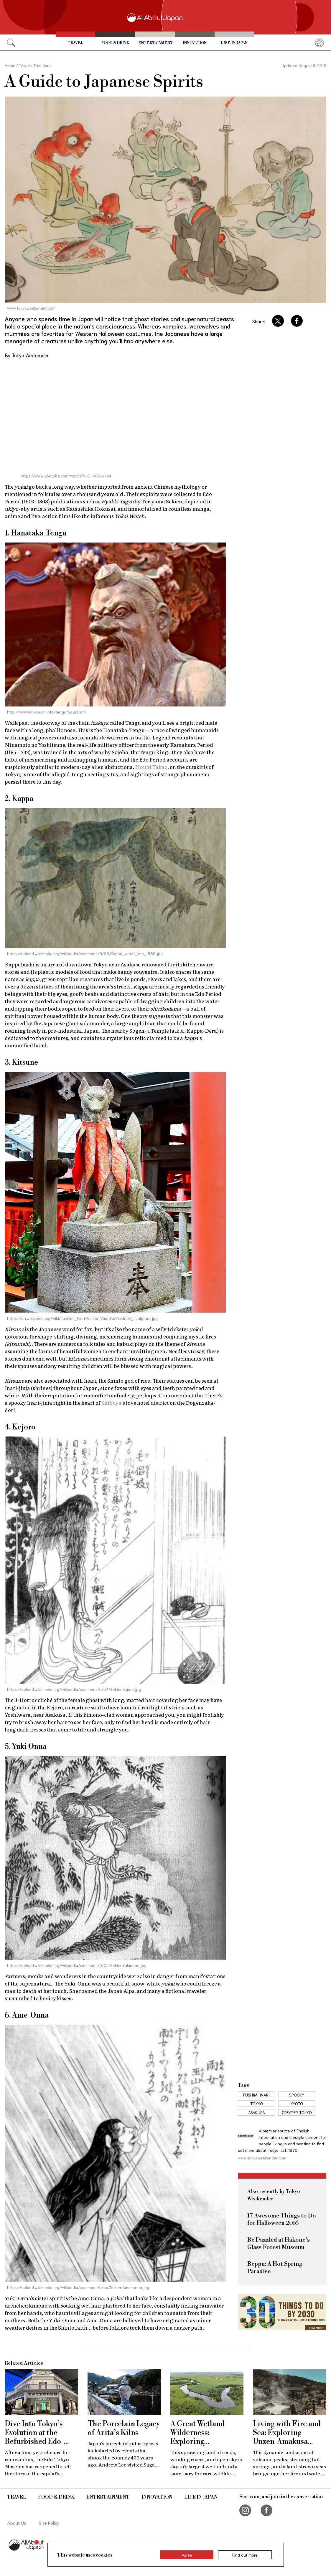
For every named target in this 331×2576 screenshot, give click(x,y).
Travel (75, 43)
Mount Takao (151, 766)
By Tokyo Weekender (27, 355)
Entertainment (155, 43)
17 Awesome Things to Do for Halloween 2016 (281, 2219)
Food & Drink (115, 43)
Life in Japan (234, 43)
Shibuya (111, 1402)
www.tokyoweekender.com (31, 308)
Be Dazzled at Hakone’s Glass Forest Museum (278, 2243)
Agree (187, 2554)
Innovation (195, 43)
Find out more (245, 2554)
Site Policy (49, 2522)
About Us (16, 2522)
